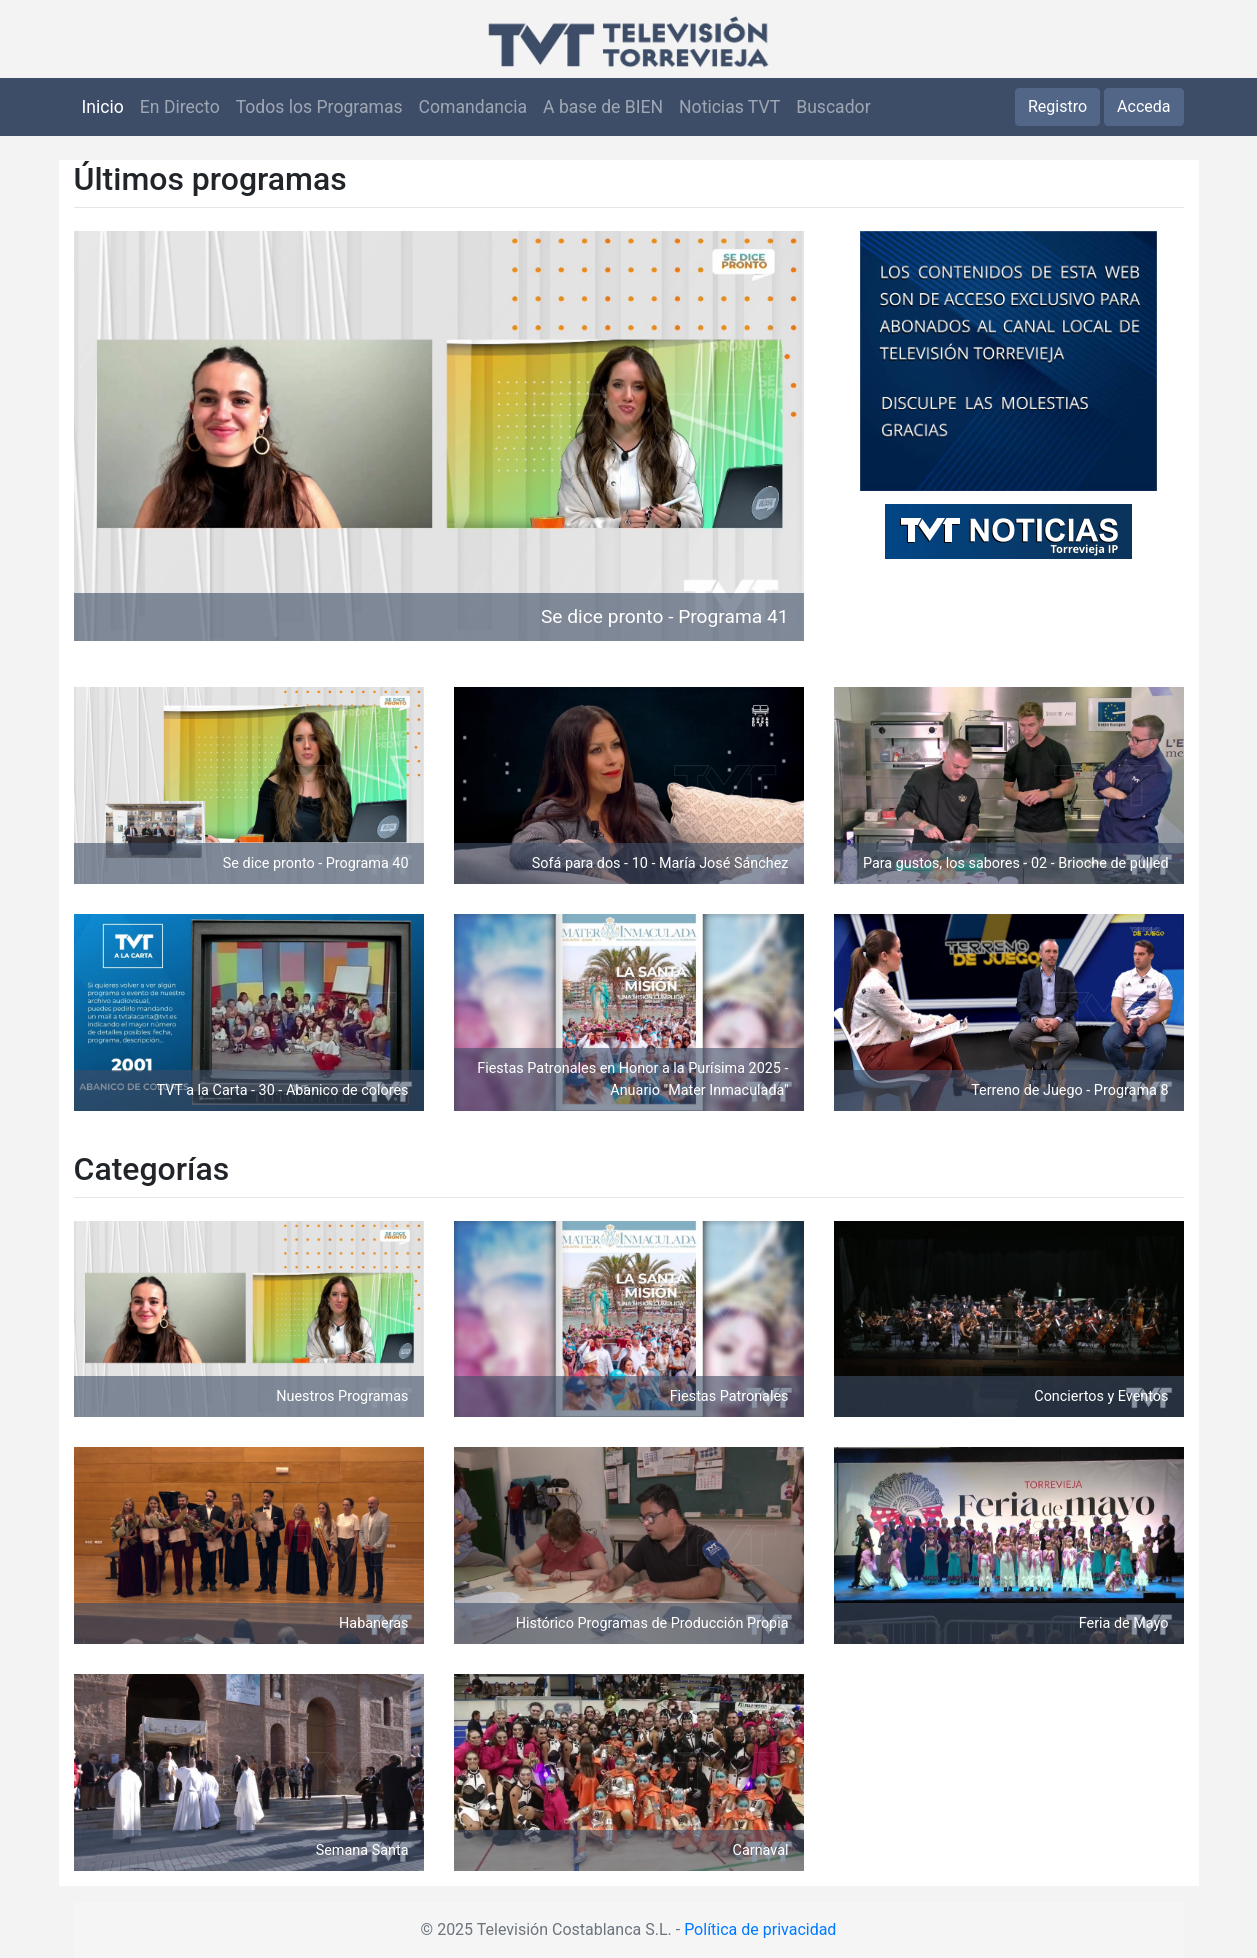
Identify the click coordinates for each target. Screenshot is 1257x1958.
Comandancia (473, 107)
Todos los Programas (319, 107)
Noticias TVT (729, 107)
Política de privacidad (760, 1929)
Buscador (833, 107)
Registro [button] (1057, 106)
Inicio (103, 107)
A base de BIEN (603, 107)
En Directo (180, 107)
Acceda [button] (1143, 106)
